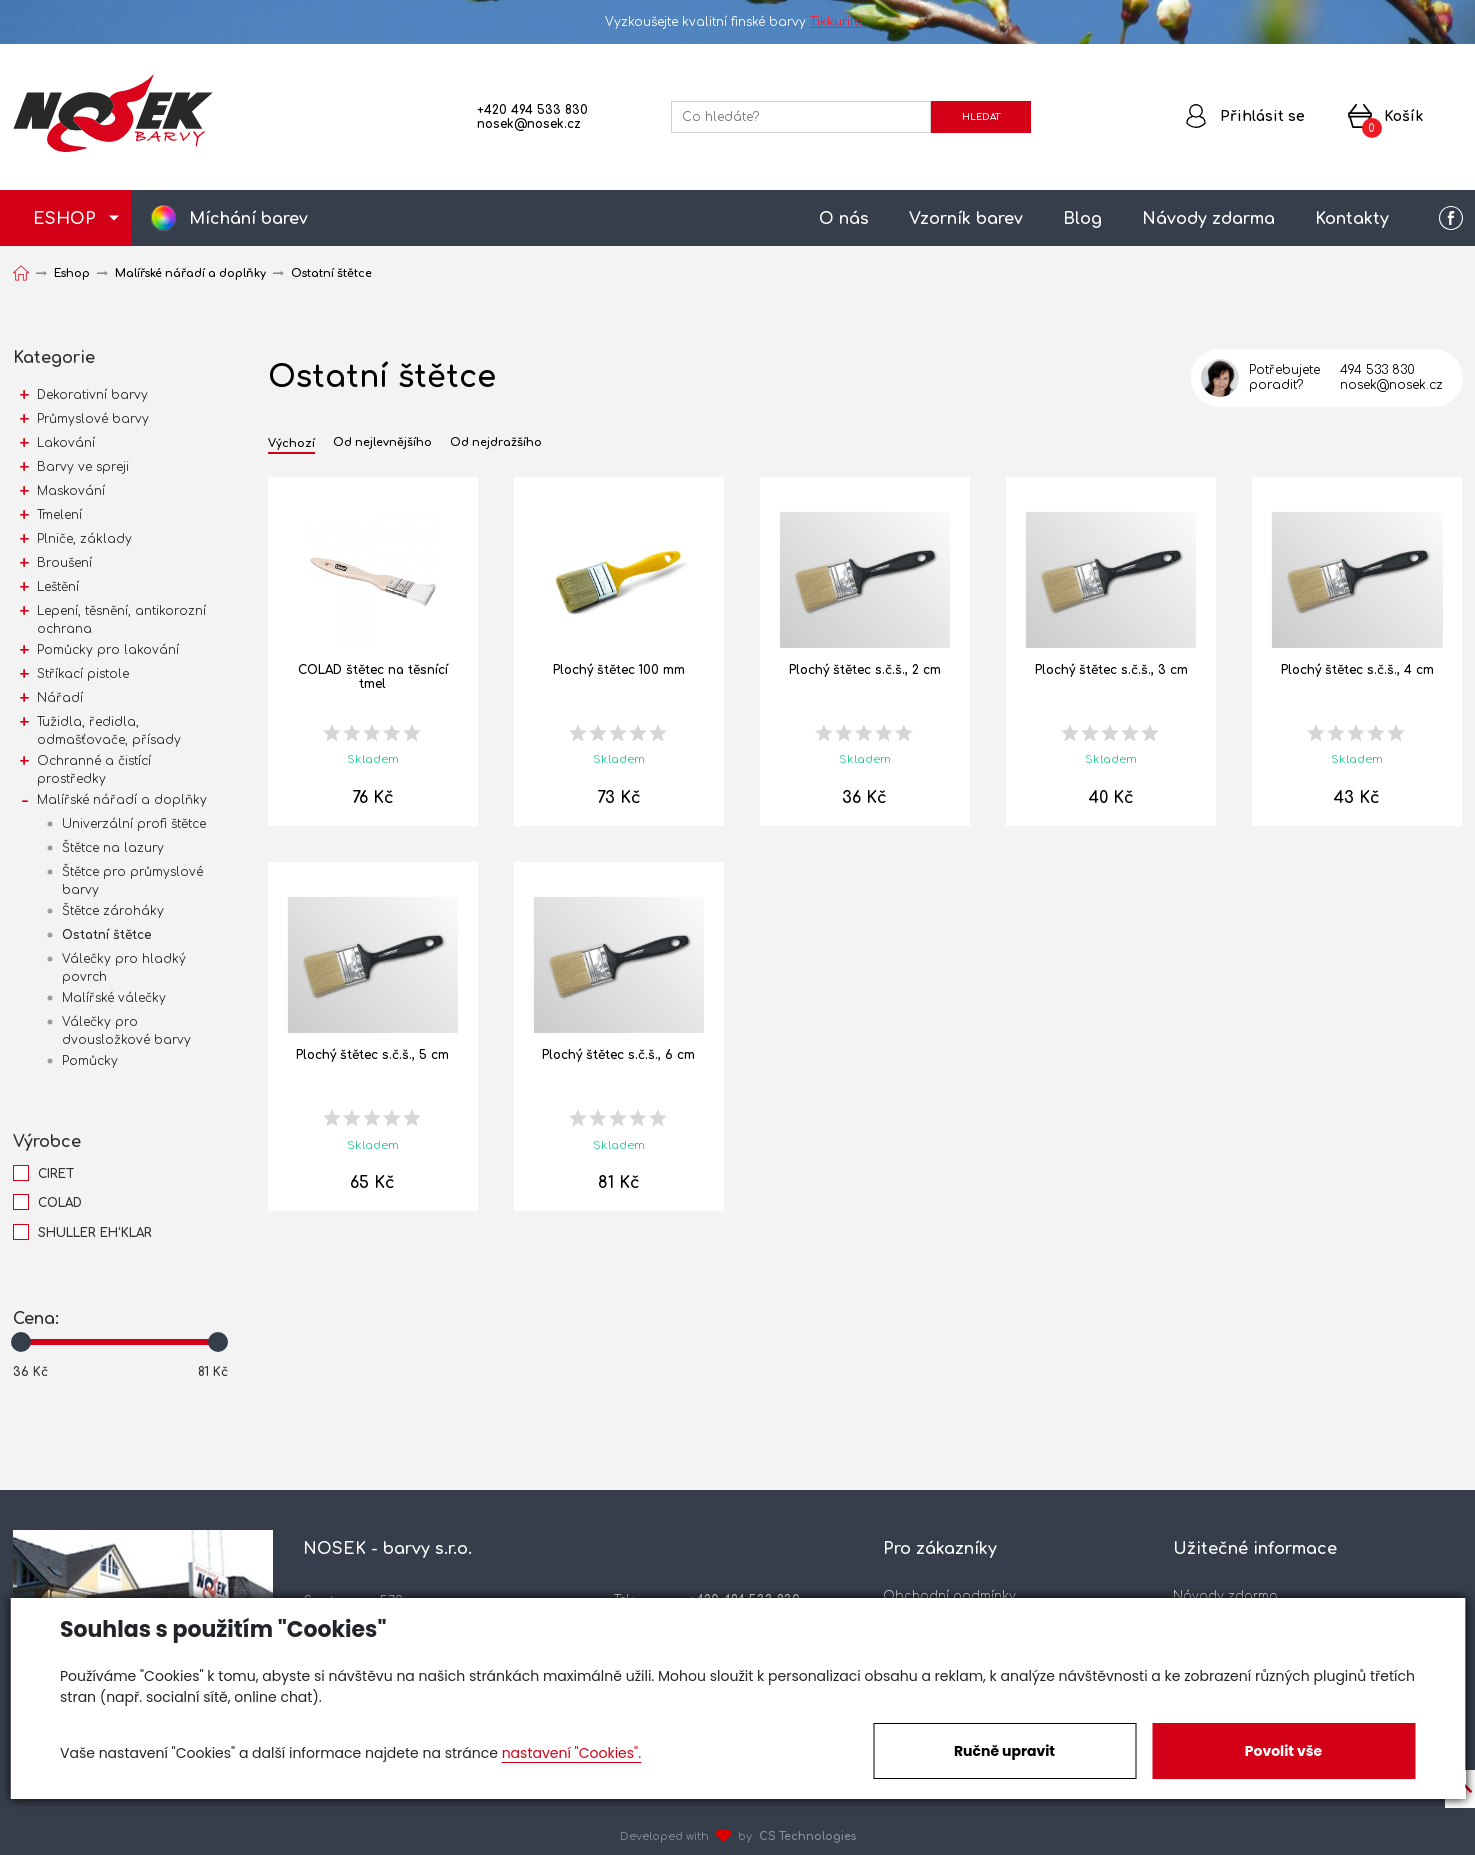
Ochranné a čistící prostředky (94, 770)
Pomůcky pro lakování (108, 650)
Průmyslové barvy (93, 419)
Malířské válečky (114, 998)
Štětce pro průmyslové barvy (132, 881)
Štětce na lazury (113, 848)
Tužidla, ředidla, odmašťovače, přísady (109, 731)
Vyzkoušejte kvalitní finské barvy (737, 22)
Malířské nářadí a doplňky (122, 800)
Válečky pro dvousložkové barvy (126, 1031)
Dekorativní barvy (92, 395)
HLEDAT (981, 117)
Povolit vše (1283, 1751)
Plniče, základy (84, 539)
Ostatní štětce (106, 935)
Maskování (71, 491)
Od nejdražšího (496, 443)
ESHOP (64, 219)
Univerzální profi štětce (134, 824)
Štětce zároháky (113, 911)
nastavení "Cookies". (571, 1753)
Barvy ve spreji (83, 467)
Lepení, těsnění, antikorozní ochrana (121, 620)
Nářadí (60, 698)
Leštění (58, 587)
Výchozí (291, 444)
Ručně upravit (1004, 1751)
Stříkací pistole (83, 674)
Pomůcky (90, 1061)
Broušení (64, 563)
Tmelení (59, 515)
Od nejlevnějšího (382, 443)
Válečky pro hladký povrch (124, 968)
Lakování (66, 443)
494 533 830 (1377, 370)
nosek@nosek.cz (529, 124)
